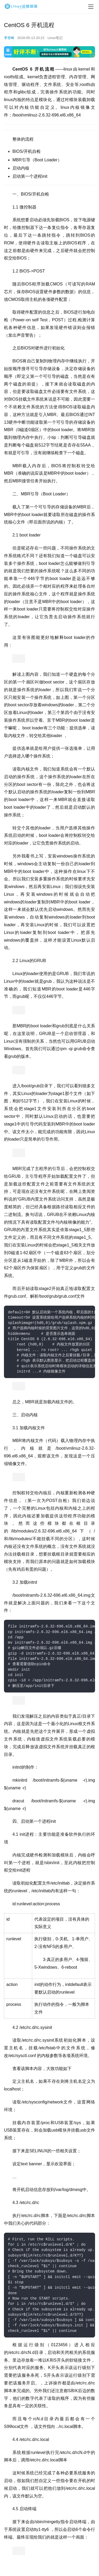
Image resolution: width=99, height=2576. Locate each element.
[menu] (90, 6)
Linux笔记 (55, 38)
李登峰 (9, 38)
